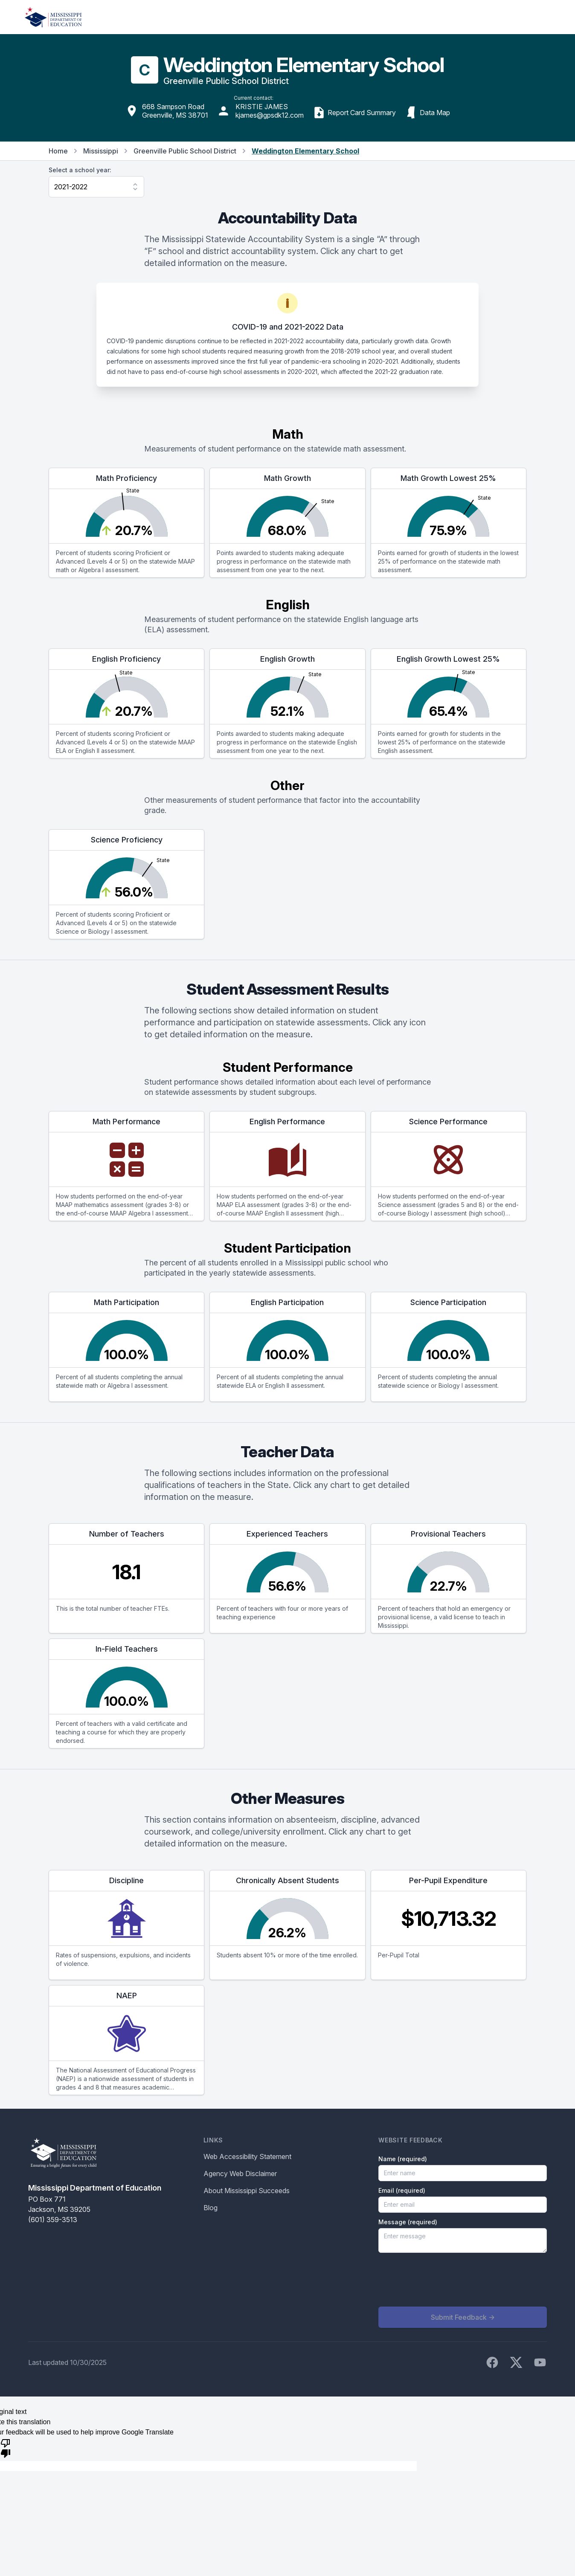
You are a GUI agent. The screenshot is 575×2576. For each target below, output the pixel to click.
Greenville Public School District (185, 151)
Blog (210, 2207)
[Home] (53, 17)
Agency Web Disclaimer (240, 2173)
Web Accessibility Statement (247, 2156)
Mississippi (100, 151)
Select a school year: (80, 170)
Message (407, 2222)
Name (402, 2158)
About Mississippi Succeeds (246, 2190)
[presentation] (443, 2279)
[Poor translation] (5, 2447)
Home (58, 151)
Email (401, 2190)
